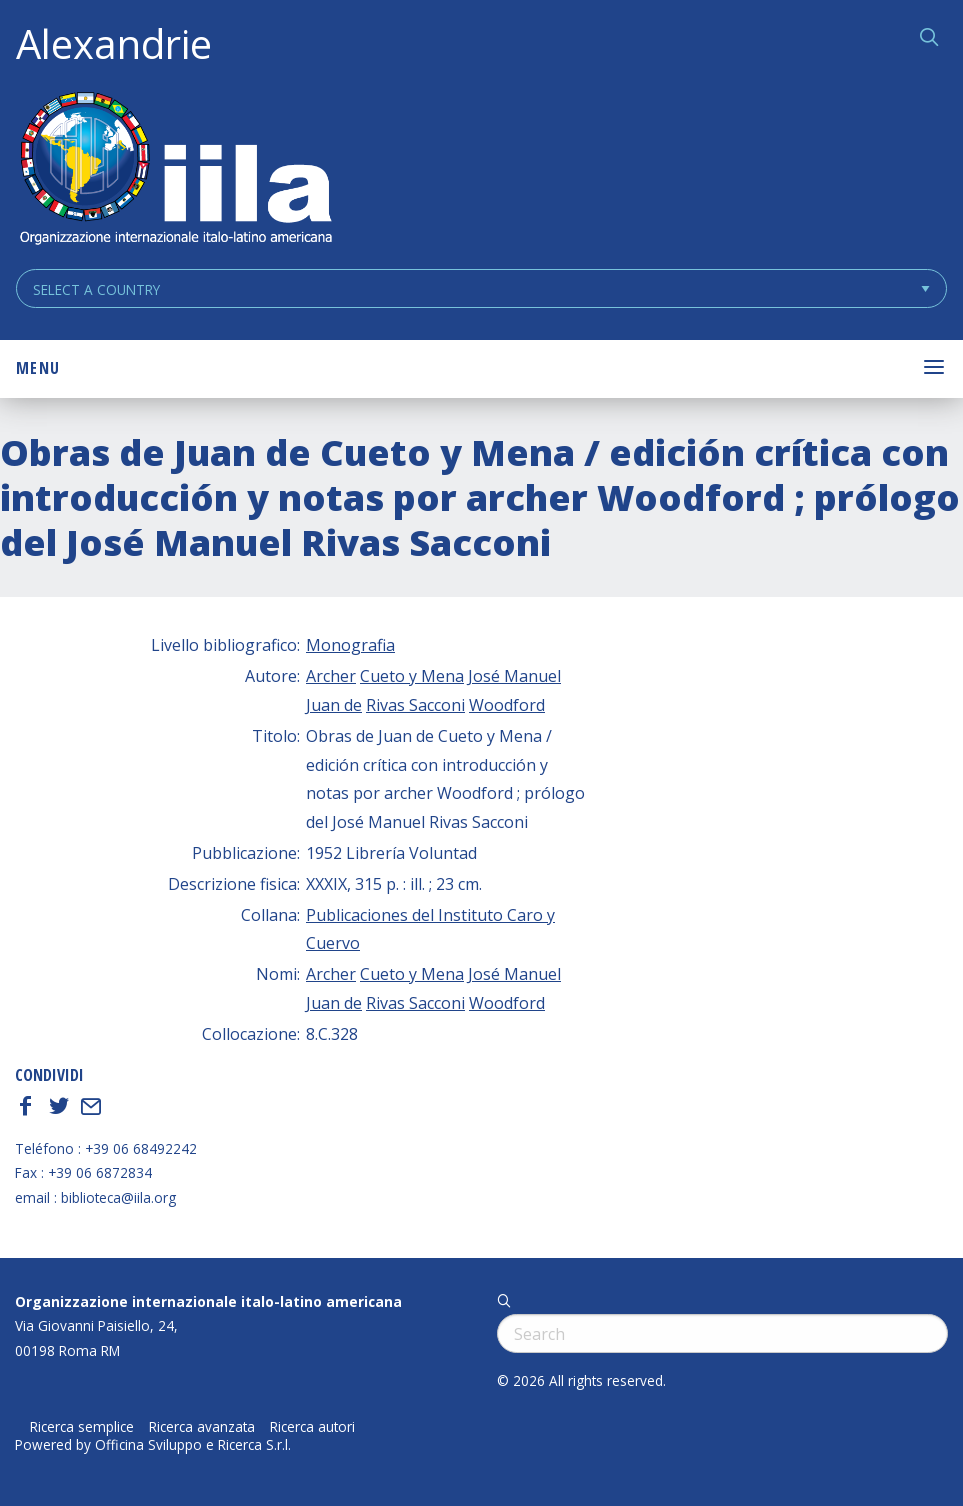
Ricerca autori (312, 1427)
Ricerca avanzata (202, 1427)
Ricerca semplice (82, 1427)
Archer (331, 676)
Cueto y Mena (412, 676)
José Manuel (514, 676)
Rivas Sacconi (415, 705)
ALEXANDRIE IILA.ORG (175, 170)
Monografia (350, 645)
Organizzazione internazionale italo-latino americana (208, 1301)
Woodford (507, 705)
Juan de (334, 705)
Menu (38, 368)
